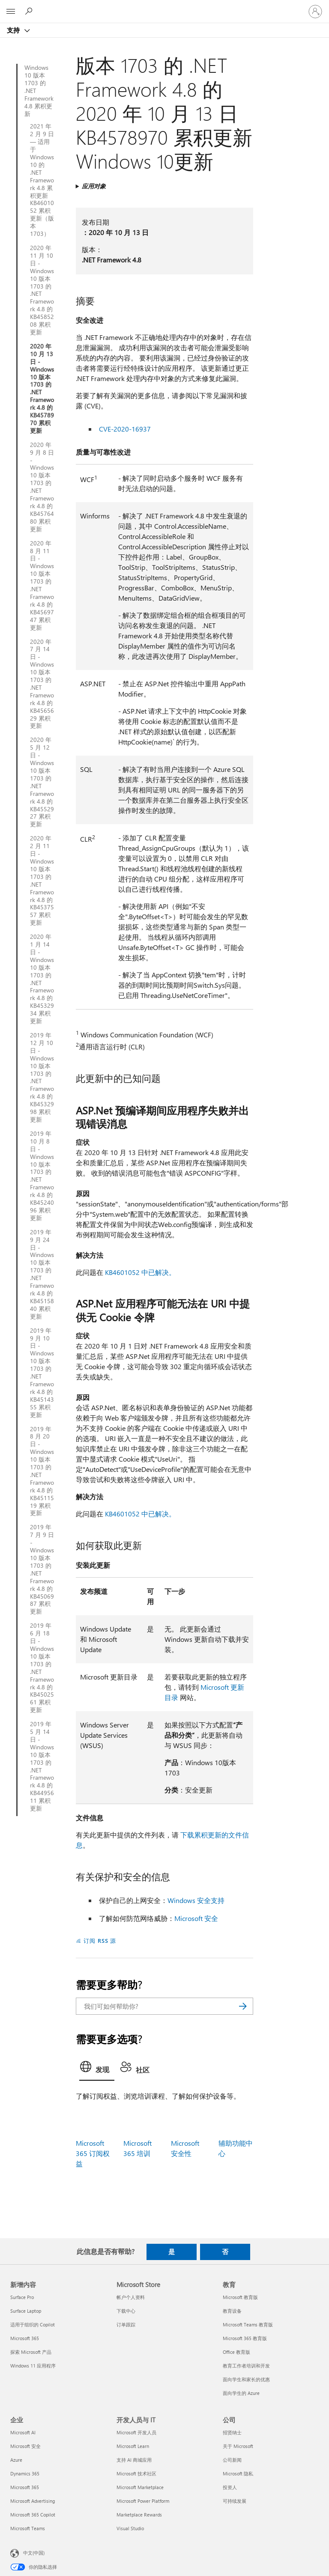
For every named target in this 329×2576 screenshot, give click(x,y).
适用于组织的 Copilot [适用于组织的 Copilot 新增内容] (32, 2324)
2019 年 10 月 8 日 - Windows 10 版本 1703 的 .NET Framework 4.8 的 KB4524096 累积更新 (42, 1176)
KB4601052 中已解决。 (140, 1272)
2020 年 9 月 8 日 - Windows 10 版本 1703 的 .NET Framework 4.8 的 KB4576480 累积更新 (42, 487)
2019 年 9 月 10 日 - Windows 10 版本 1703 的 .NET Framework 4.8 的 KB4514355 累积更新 (42, 1373)
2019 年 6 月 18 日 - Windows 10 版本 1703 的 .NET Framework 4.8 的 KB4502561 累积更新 (42, 1668)
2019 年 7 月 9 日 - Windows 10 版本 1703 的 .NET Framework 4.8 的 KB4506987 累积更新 (42, 1569)
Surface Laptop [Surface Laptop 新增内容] (25, 2311)
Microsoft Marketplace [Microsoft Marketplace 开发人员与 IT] (140, 2487)
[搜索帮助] (30, 11)
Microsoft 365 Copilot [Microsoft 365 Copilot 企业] (32, 2514)
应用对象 (94, 186)
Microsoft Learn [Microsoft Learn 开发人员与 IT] (133, 2446)
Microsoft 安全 (196, 1918)
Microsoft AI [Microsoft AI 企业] (23, 2432)
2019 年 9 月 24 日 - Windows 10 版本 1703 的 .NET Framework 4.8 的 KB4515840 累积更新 (42, 1274)
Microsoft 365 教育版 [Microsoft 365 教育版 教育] (245, 2338)
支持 (14, 30)
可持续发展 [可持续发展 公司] (234, 2501)
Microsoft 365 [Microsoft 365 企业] (24, 2487)
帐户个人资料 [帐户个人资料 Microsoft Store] (131, 2297)
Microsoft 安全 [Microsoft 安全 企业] (25, 2446)
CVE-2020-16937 (125, 428)
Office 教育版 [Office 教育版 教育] (236, 2352)
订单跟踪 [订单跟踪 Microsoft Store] (126, 2324)
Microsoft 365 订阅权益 (93, 2153)
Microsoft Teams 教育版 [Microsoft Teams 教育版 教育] (248, 2324)
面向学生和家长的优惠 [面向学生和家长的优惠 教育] (246, 2379)
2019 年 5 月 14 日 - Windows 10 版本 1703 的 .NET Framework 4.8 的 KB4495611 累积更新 (42, 1766)
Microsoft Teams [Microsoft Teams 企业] (27, 2528)
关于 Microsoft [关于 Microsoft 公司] (238, 2446)
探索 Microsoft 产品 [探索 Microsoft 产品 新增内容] (30, 2352)
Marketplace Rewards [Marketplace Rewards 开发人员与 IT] (139, 2514)
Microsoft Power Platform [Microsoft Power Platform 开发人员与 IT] (143, 2501)
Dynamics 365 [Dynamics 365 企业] (24, 2473)
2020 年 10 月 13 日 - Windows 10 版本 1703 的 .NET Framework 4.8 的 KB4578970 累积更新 (42, 388)
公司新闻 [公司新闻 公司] (232, 2460)
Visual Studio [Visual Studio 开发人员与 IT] (130, 2528)
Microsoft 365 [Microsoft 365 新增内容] (24, 2338)
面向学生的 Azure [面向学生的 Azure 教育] (241, 2393)
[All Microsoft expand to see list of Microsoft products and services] (10, 11)
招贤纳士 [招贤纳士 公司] (232, 2432)
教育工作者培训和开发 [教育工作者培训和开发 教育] (246, 2365)
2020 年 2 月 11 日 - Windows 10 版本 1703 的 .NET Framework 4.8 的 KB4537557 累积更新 (42, 880)
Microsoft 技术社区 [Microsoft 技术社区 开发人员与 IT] (136, 2473)
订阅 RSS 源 (100, 1940)
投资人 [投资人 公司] (230, 2487)
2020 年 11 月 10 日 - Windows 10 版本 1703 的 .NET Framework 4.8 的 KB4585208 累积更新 (42, 290)
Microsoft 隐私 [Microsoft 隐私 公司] (238, 2473)
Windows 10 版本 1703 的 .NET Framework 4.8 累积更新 (39, 90)
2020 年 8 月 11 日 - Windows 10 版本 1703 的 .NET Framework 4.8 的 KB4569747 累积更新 (42, 585)
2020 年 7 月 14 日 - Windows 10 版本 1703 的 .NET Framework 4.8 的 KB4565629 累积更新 (42, 684)
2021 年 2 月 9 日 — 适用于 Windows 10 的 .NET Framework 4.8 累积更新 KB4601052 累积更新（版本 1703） (42, 180)
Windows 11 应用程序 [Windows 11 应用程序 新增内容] (33, 2365)
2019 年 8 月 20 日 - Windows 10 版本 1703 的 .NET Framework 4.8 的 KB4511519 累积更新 (42, 1471)
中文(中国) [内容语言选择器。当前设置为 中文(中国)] (34, 2552)
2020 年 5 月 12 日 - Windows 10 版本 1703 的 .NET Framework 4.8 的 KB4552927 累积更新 (42, 782)
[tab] (96, 2069)
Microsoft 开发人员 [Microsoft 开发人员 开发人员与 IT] (136, 2432)
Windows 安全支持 (195, 1900)
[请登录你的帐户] (315, 11)
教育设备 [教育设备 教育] (232, 2311)
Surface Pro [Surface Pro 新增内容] (22, 2297)
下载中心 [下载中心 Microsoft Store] (126, 2311)
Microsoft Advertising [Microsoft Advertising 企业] (32, 2501)
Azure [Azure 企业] (16, 2460)
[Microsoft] (164, 6)
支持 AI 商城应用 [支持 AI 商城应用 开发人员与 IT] (134, 2460)
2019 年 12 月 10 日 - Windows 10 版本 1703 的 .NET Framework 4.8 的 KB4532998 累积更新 (42, 1077)
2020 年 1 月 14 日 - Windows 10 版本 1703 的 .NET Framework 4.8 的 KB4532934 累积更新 (42, 979)
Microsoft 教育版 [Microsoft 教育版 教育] (240, 2297)
